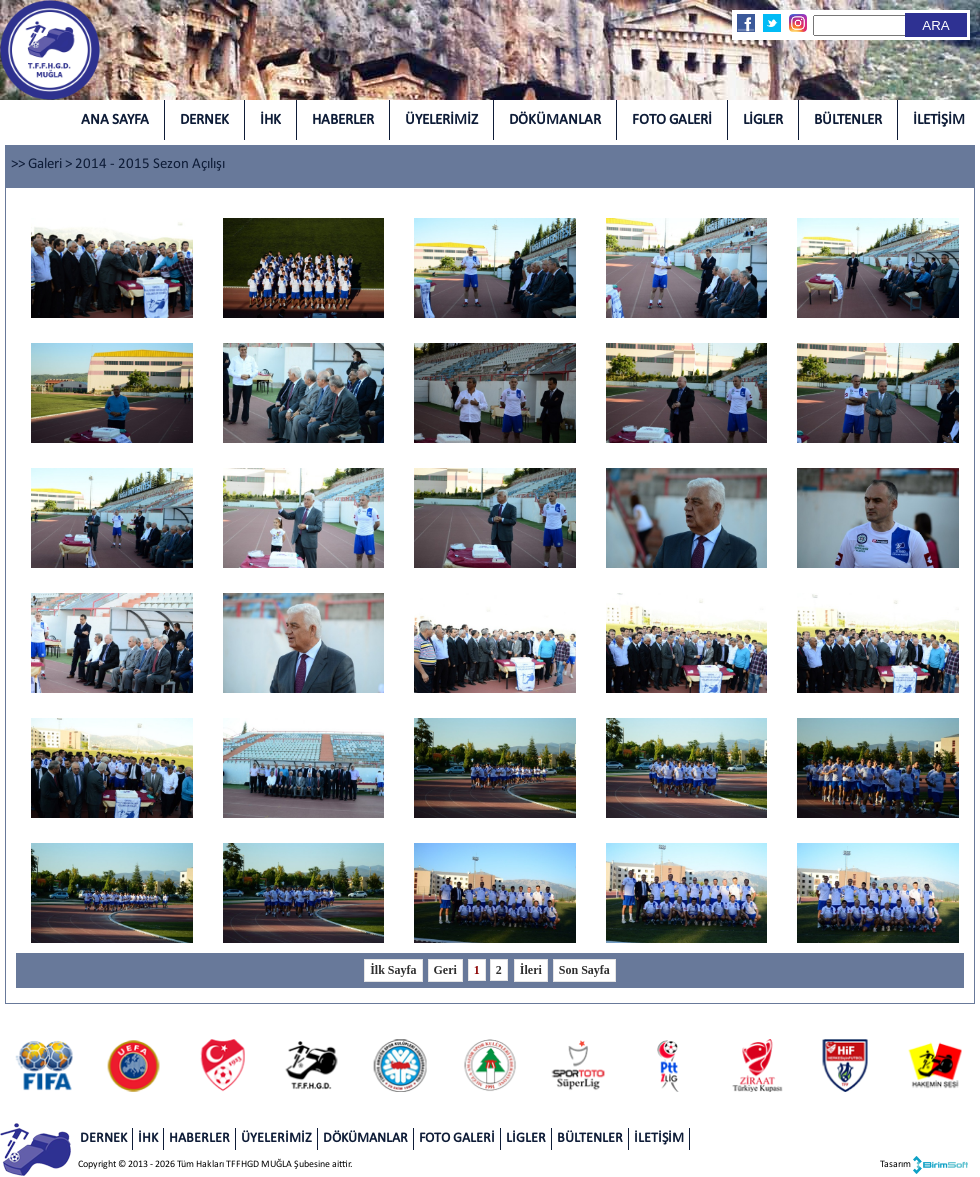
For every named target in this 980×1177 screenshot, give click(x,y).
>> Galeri (36, 164)
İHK (270, 120)
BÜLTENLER (848, 120)
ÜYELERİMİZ (441, 120)
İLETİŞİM (939, 120)
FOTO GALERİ (672, 120)
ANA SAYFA (115, 120)
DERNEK (204, 120)
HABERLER (343, 120)
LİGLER (763, 120)
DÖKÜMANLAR (555, 120)
